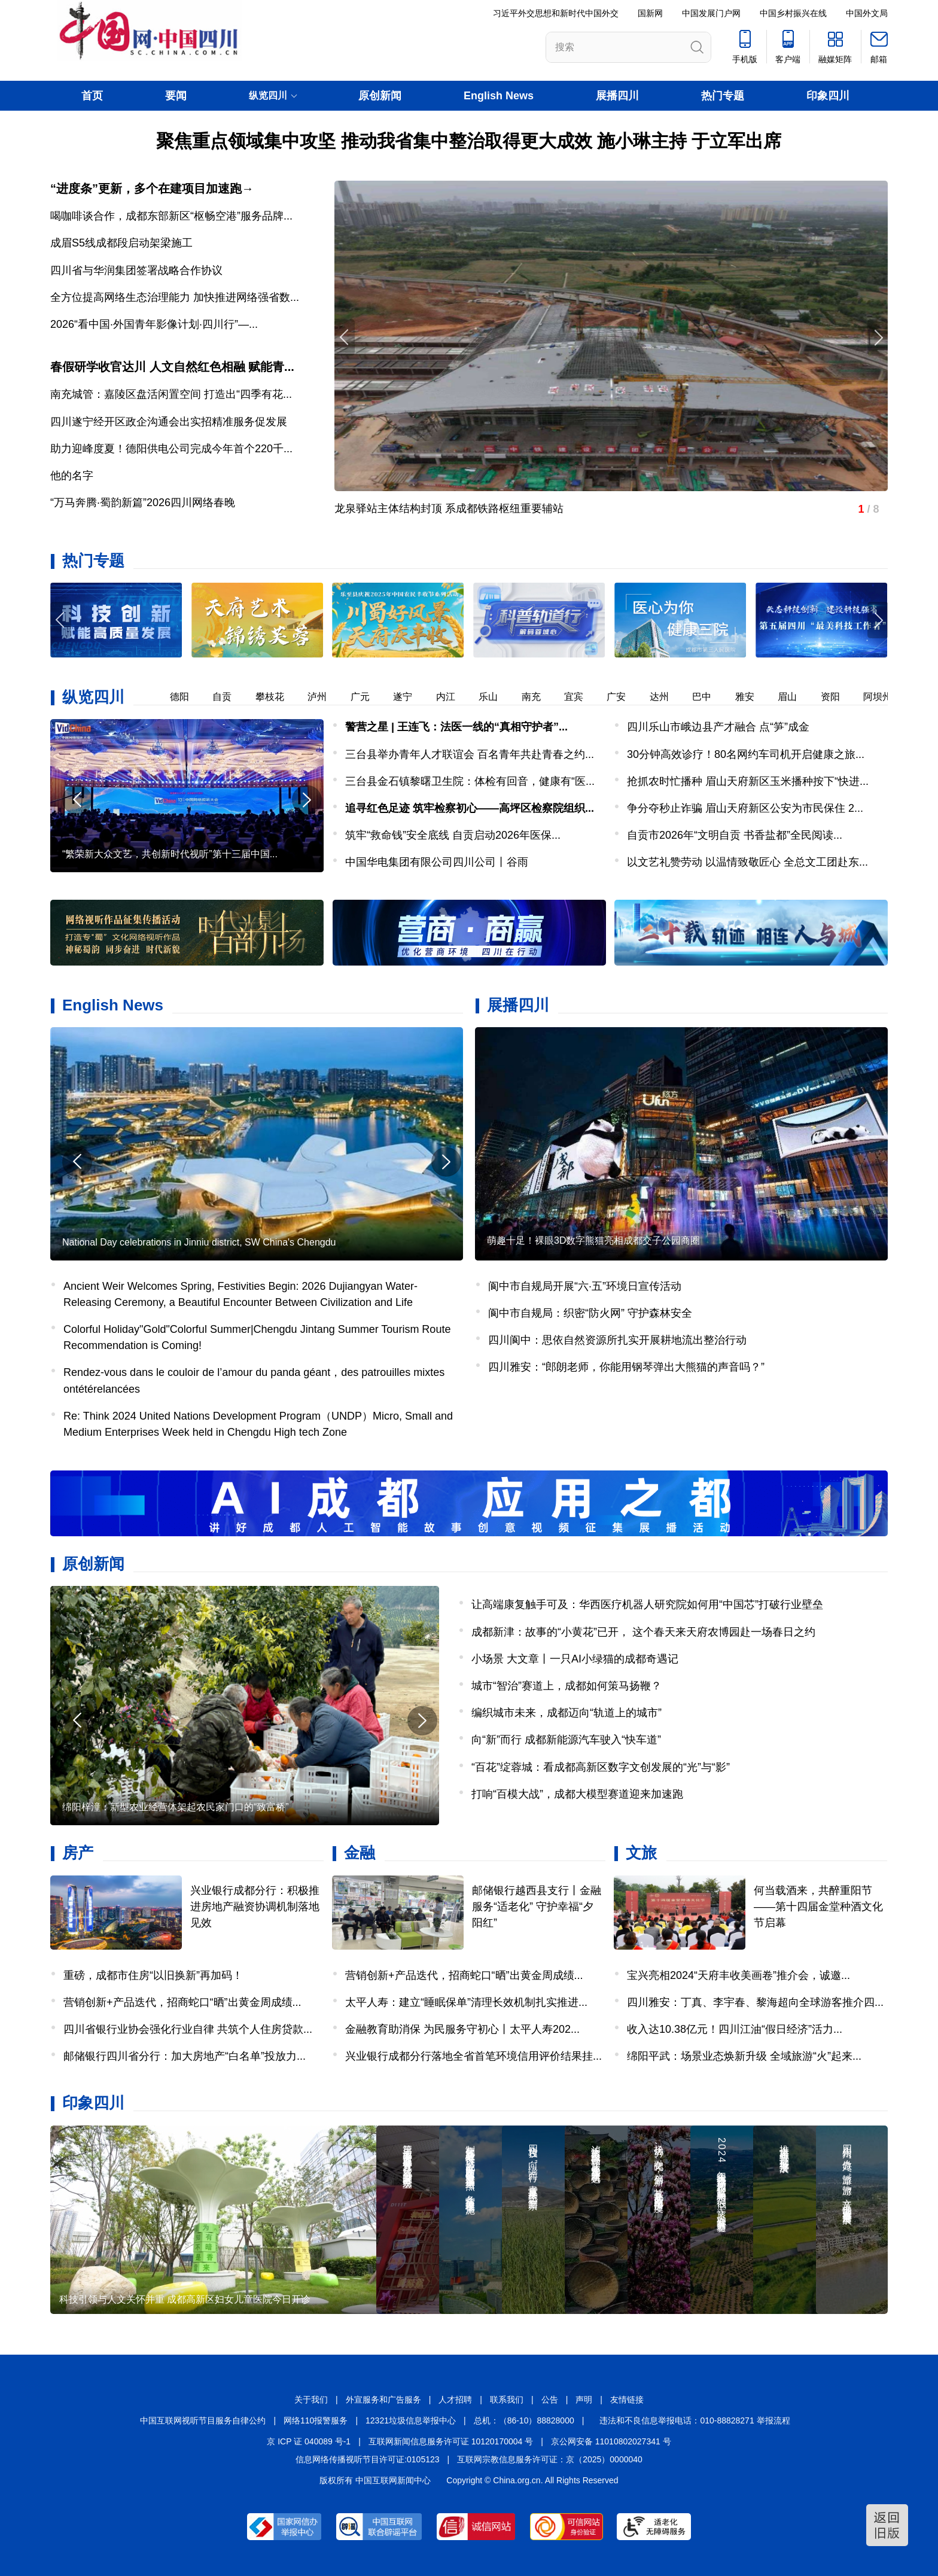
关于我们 (311, 2399)
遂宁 (411, 697)
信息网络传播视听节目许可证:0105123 (367, 2459)
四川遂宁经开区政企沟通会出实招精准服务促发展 (168, 422)
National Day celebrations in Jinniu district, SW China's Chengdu (199, 1242)
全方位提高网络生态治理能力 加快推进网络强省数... (174, 297)
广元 (368, 697)
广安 (624, 697)
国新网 (650, 13)
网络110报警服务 (316, 2420)
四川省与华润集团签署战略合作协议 (136, 270)
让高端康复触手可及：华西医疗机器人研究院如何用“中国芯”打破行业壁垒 (647, 1604)
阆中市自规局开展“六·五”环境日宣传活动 (584, 1286)
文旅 (641, 1853)
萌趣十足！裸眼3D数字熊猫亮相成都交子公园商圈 (593, 1240)
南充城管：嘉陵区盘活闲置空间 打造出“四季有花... (171, 394)
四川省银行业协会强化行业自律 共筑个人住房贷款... (187, 2029)
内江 (454, 697)
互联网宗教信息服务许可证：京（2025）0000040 (549, 2459)
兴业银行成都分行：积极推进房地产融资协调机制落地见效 (254, 1906)
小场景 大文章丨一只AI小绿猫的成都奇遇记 (574, 1659)
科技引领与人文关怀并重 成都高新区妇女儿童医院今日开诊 (184, 2299)
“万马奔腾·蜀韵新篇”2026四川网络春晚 (142, 502)
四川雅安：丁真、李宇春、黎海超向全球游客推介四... (755, 2002)
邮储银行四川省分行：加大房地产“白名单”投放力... (184, 2056)
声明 (583, 2399)
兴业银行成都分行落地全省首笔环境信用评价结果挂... (473, 2056)
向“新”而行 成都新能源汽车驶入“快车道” (566, 1740)
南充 (539, 697)
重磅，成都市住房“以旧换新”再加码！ (153, 1975)
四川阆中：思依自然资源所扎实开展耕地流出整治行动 (617, 1340)
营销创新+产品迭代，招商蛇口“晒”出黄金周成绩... (182, 2002)
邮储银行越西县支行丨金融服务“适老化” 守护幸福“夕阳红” (536, 1906)
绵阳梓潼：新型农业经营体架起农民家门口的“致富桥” (175, 1807)
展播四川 (617, 96)
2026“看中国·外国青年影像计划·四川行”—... (154, 324)
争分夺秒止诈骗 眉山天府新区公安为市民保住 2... (745, 808)
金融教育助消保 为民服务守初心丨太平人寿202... (462, 2029)
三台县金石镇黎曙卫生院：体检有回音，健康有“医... (470, 781)
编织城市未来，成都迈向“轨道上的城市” (566, 1713)
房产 (77, 1853)
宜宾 (582, 697)
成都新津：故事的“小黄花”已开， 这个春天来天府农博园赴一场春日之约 (643, 1632)
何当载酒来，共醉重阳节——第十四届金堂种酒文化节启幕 (818, 1906)
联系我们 (506, 2399)
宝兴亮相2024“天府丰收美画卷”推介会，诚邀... (738, 1975)
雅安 (753, 697)
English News (499, 96)
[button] (877, 620)
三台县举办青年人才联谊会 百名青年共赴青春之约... (469, 754)
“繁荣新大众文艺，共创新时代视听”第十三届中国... (170, 854)
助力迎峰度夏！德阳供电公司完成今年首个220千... (171, 449)
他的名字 (71, 476)
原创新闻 (379, 96)
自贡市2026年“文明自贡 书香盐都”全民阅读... (734, 835)
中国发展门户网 (711, 13)
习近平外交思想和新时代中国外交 (556, 13)
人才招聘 (455, 2399)
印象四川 (827, 96)
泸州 (325, 697)
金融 (359, 1853)
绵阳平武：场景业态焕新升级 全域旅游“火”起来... (744, 2056)
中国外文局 (867, 13)
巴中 (710, 697)
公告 (549, 2399)
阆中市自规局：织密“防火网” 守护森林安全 (590, 1313)
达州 (667, 697)
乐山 (496, 697)
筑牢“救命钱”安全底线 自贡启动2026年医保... (453, 835)
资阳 (838, 697)
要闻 (176, 96)
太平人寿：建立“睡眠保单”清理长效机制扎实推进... (466, 2002)
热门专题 (722, 96)
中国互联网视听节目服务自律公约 (203, 2420)
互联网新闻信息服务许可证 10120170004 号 (450, 2441)
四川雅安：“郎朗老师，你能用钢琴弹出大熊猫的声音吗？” (626, 1367)
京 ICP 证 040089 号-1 (309, 2441)
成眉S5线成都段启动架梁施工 (121, 243)
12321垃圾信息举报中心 (411, 2420)
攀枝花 (278, 697)
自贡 (230, 697)
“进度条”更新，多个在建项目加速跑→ (152, 188)
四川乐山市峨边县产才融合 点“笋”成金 (718, 727)
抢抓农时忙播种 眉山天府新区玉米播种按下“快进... (748, 781)
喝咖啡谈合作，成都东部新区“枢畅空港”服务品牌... (171, 216)
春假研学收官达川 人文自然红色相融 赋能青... (172, 366)
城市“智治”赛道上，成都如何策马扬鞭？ (566, 1686)
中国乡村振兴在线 (793, 13)
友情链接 (627, 2399)
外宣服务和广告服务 (383, 2399)
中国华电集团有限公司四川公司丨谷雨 (436, 862)
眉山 (795, 697)
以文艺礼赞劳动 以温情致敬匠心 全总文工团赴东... (747, 862)
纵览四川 (93, 697)
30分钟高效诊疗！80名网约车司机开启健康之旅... (745, 754)
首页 (92, 96)
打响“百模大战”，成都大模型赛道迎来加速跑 (577, 1794)
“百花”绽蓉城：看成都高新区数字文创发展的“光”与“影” (600, 1767)
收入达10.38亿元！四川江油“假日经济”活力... (734, 2029)
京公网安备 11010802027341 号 (611, 2441)
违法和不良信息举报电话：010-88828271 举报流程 (694, 2420)
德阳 (187, 697)
